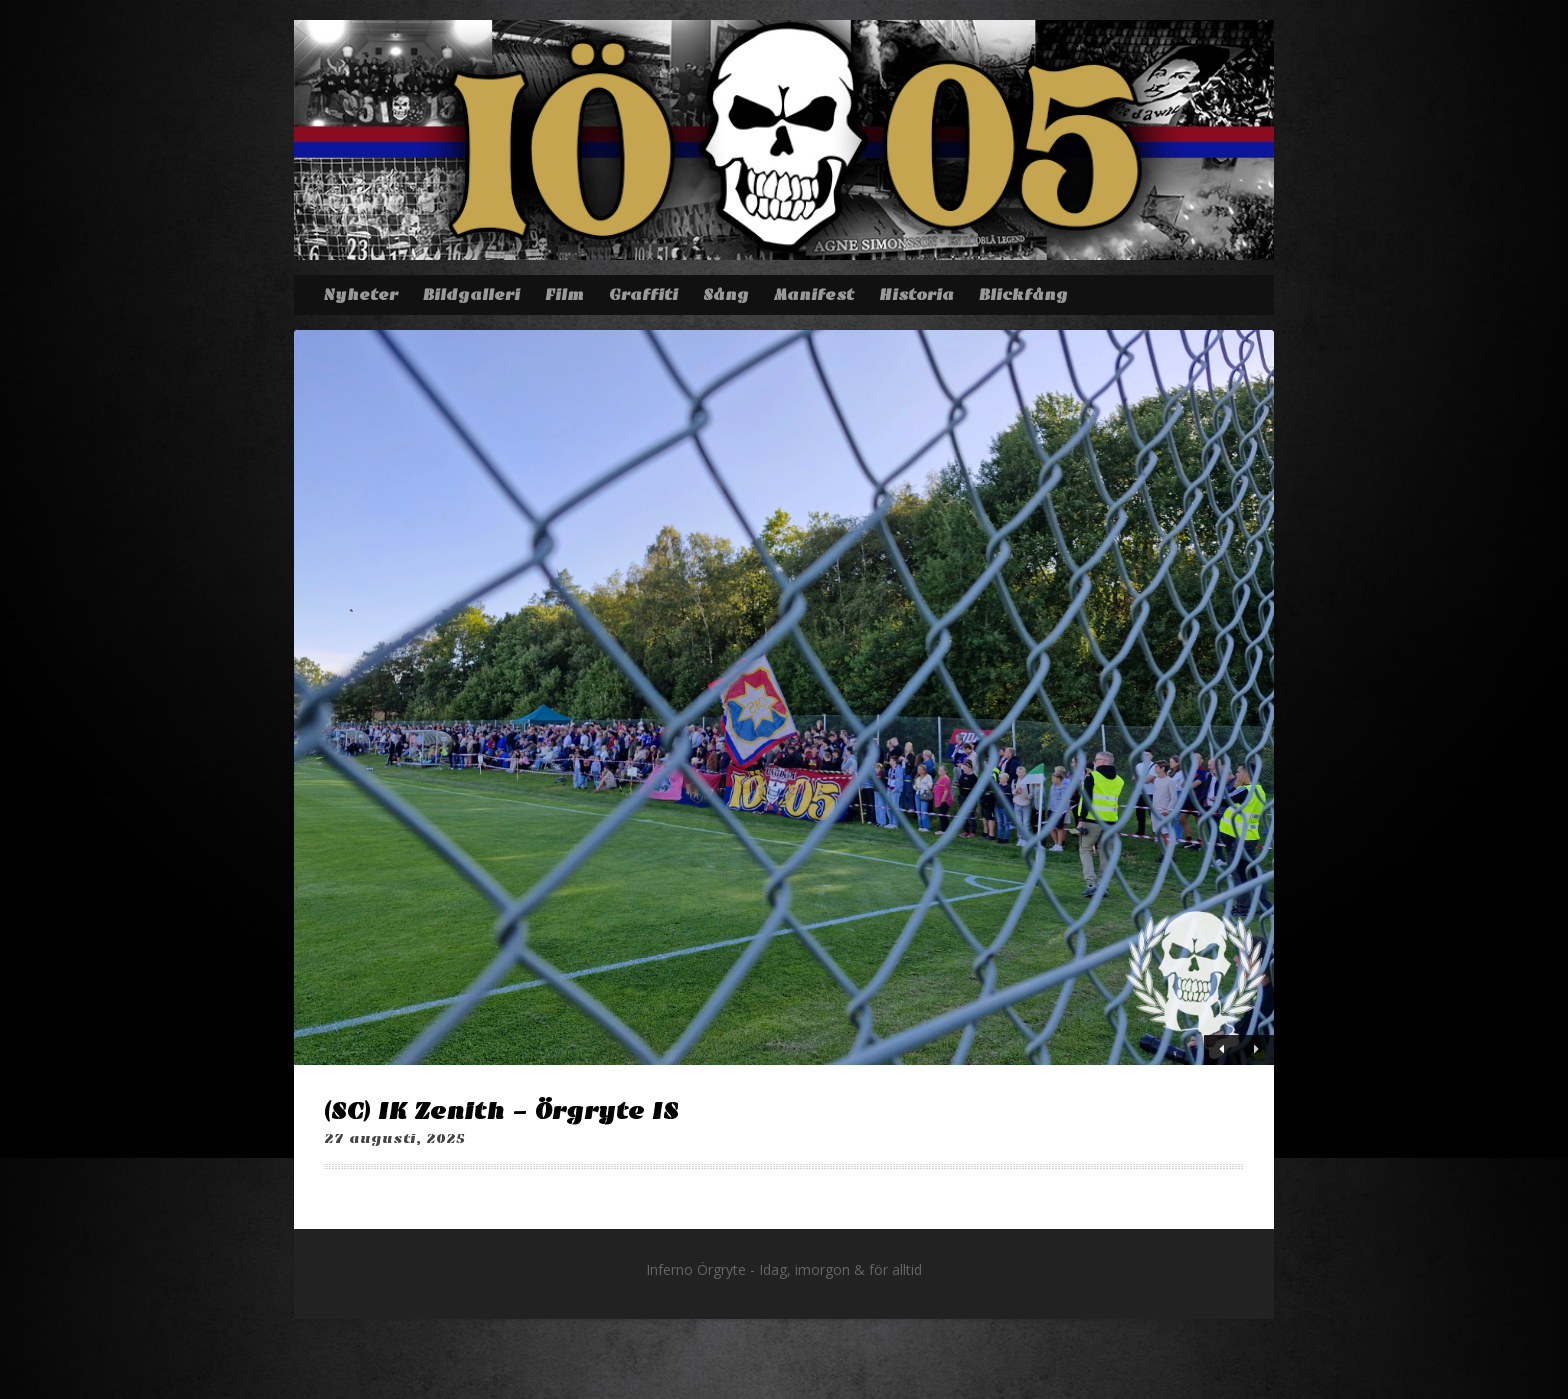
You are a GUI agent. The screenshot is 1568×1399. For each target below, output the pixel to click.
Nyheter (360, 295)
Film (564, 295)
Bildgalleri (471, 295)
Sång (726, 295)
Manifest (814, 295)
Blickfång (1023, 295)
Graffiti (643, 295)
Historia (916, 295)
